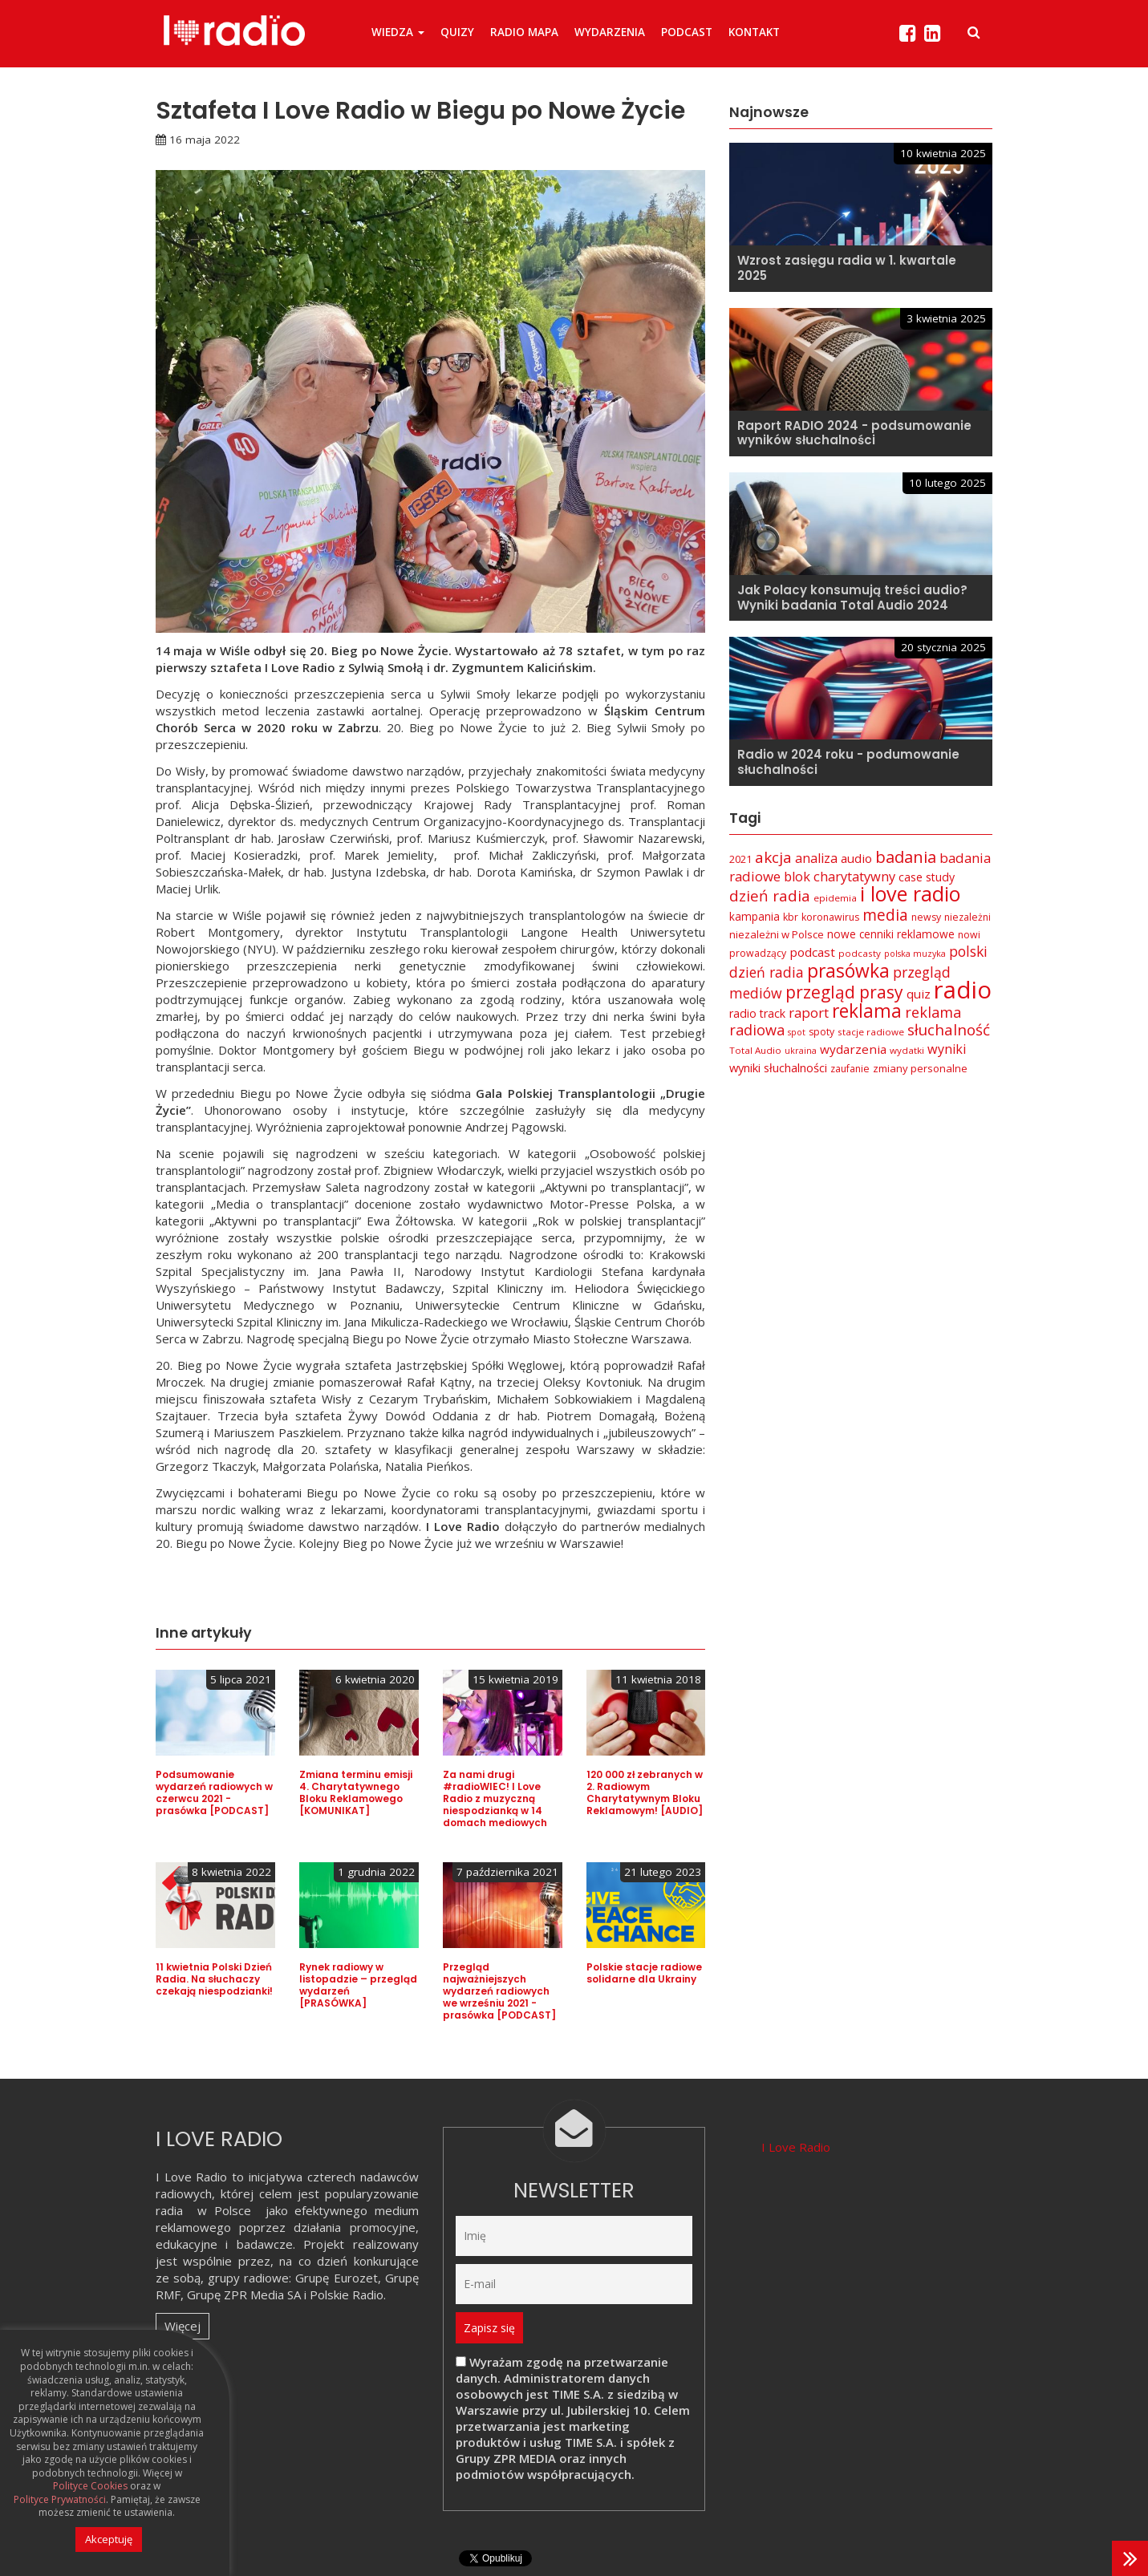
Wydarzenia (609, 32)
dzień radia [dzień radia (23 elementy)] (769, 895)
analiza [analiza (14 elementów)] (816, 858)
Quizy (457, 32)
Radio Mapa (524, 32)
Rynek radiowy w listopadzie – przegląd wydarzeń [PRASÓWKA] (358, 1985)
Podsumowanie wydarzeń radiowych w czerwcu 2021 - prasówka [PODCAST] (214, 1792)
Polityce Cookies (90, 2486)
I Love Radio (795, 2147)
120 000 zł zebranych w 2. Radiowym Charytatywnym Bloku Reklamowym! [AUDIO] (644, 1792)
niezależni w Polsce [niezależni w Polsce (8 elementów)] (776, 934)
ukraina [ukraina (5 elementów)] (801, 1050)
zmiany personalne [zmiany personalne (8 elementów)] (920, 1068)
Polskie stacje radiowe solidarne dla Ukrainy (644, 1973)
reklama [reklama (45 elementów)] (867, 1010)
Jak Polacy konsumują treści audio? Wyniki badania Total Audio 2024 (852, 597)
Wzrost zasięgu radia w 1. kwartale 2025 (846, 268)
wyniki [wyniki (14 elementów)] (946, 1049)
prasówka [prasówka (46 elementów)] (848, 970)
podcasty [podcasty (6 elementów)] (859, 953)
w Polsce (223, 2210)
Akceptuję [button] (108, 2539)
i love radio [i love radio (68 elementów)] (910, 893)
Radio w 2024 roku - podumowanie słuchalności (848, 762)
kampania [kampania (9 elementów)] (754, 916)
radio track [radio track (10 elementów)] (757, 1013)
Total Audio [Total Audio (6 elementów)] (755, 1050)
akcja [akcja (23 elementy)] (773, 857)
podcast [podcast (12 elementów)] (812, 952)
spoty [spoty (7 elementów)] (821, 1032)
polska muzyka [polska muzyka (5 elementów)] (915, 953)
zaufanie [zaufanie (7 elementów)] (850, 1068)
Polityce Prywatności (60, 2499)
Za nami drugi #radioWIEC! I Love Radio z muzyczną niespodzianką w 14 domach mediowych (495, 1798)
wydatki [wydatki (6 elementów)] (907, 1050)
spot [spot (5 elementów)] (796, 1032)
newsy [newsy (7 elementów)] (926, 917)
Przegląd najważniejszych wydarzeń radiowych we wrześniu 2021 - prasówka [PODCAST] (499, 1991)
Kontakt (754, 32)
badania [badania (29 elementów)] (905, 856)
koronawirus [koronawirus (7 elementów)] (830, 917)
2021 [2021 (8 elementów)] (740, 859)
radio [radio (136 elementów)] (963, 990)
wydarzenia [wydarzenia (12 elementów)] (853, 1049)
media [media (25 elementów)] (885, 914)
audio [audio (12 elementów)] (856, 858)
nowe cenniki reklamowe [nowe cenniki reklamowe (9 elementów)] (891, 934)
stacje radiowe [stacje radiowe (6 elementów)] (871, 1032)
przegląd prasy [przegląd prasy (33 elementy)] (844, 992)
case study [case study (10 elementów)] (927, 877)
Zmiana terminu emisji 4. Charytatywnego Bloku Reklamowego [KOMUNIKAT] (355, 1792)
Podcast (686, 32)
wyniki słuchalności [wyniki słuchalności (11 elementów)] (778, 1067)
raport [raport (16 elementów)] (809, 1012)
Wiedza (397, 32)
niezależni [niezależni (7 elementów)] (967, 917)
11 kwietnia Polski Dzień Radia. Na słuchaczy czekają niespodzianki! (214, 1979)
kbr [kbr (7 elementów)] (790, 917)
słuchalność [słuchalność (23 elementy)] (948, 1029)
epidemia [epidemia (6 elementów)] (835, 898)
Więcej (182, 2326)
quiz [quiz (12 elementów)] (919, 994)
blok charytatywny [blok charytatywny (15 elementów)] (839, 876)
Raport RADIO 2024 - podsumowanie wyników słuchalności (854, 433)
